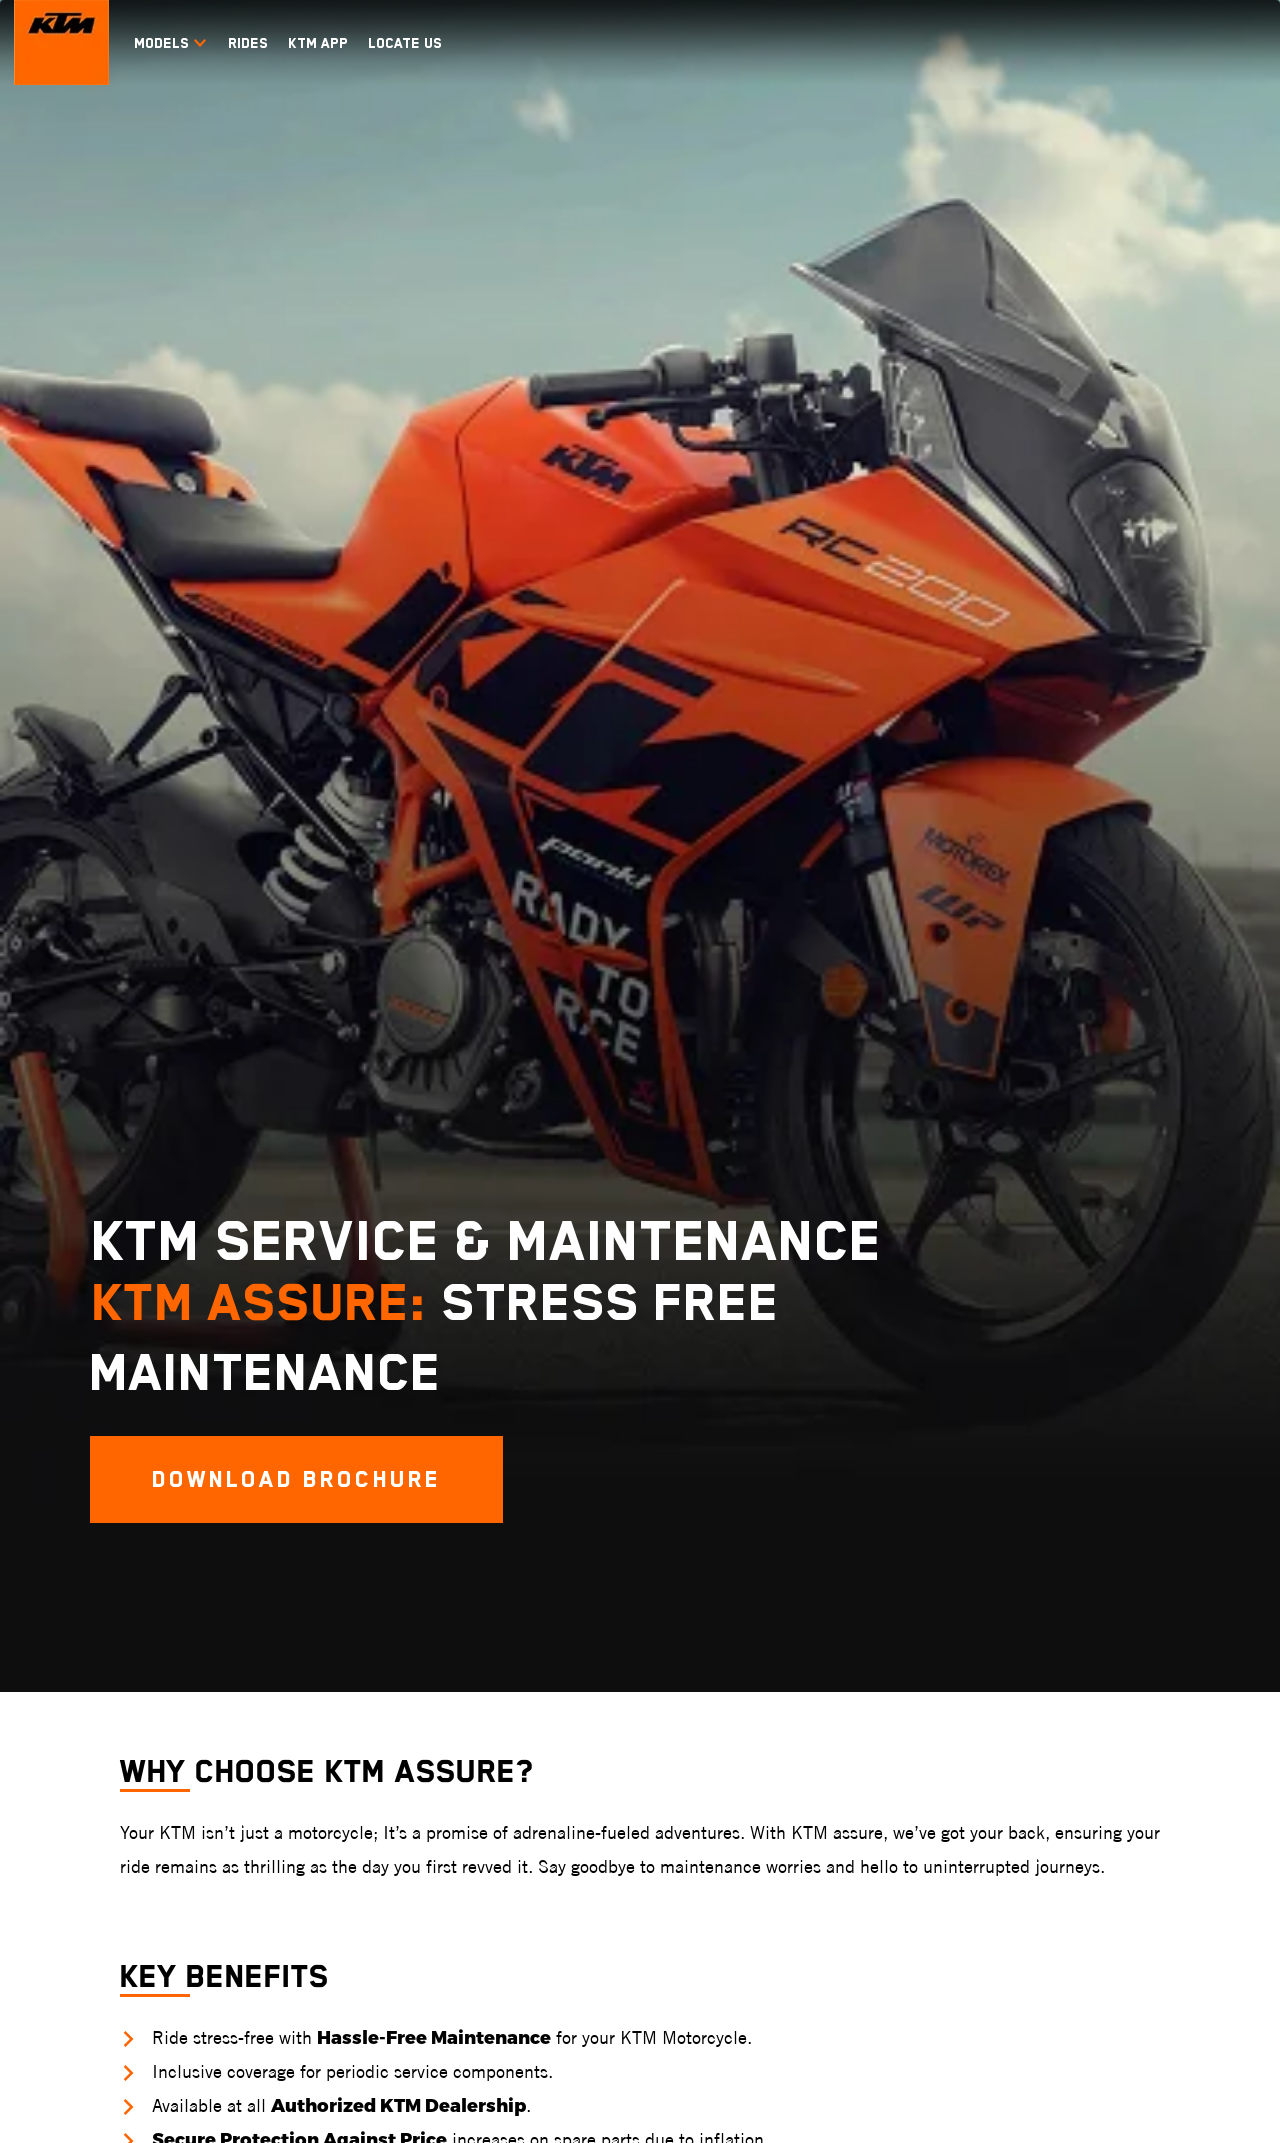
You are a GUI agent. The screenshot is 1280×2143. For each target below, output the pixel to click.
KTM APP (318, 43)
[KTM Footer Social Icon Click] (1007, 1461)
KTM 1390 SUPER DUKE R (103, 1609)
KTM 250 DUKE (73, 1729)
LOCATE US (405, 43)
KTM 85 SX (524, 1669)
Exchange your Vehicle (1175, 1669)
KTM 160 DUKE (73, 1789)
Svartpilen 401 (999, 1609)
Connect (1147, 1566)
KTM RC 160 (219, 1699)
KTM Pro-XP (65, 1982)
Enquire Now (1147, 1729)
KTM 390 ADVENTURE (374, 1748)
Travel (368, 1566)
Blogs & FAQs (238, 1939)
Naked (56, 1566)
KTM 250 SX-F (534, 1639)
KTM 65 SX (524, 1699)
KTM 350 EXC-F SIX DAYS (692, 1613)
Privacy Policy (304, 2120)
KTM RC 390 (220, 1639)
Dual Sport (847, 1566)
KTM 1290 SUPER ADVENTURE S (389, 1613)
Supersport (234, 1566)
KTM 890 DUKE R (79, 1639)
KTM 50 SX (524, 1729)
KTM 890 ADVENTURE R (380, 1658)
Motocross (540, 1566)
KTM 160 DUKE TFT (85, 1819)
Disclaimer (199, 2120)
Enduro (678, 1566)
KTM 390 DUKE (74, 1699)
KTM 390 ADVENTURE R (380, 1883)
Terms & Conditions (78, 2120)
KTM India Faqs (228, 2012)
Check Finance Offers (1173, 1699)
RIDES (248, 43)
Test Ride (1137, 1639)
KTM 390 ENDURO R (859, 1609)
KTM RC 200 (220, 1669)
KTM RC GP (217, 1609)
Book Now (1139, 1609)
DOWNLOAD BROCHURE (640, 1290)
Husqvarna (1002, 1566)
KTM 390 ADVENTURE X (379, 1793)
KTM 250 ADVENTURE (374, 1703)
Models (171, 43)
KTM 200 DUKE (73, 1759)
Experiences (83, 1939)
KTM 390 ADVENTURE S (380, 1838)
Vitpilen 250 (991, 1639)
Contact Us (1143, 1759)
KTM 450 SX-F (534, 1609)
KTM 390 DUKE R (79, 1669)
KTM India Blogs (230, 1982)
